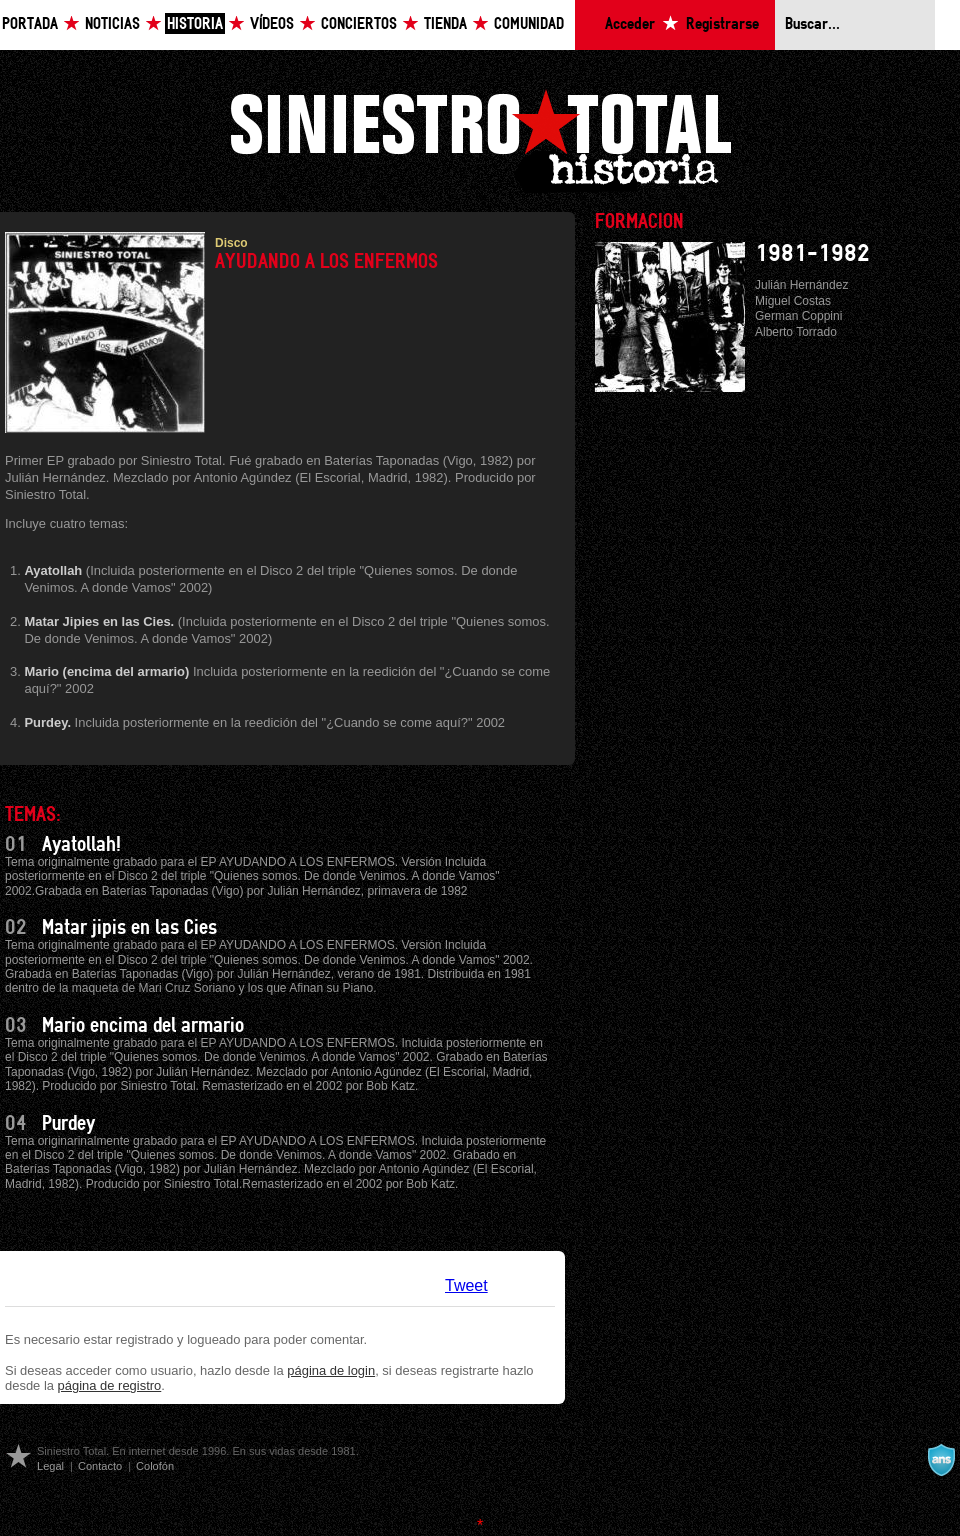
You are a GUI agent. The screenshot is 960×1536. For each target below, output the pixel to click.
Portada (30, 24)
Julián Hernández (801, 285)
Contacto (100, 1466)
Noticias (112, 24)
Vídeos (272, 24)
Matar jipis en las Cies (129, 928)
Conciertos (359, 24)
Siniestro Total (480, 138)
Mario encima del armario (143, 1026)
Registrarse (722, 24)
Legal (50, 1466)
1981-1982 (812, 254)
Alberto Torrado (796, 332)
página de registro (110, 1385)
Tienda (445, 24)
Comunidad (529, 24)
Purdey (68, 1124)
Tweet (466, 1285)
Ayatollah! (81, 845)
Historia (195, 24)
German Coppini (798, 316)
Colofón (155, 1466)
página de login (331, 1370)
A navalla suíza (941, 1460)
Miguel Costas (793, 301)
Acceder (630, 24)
